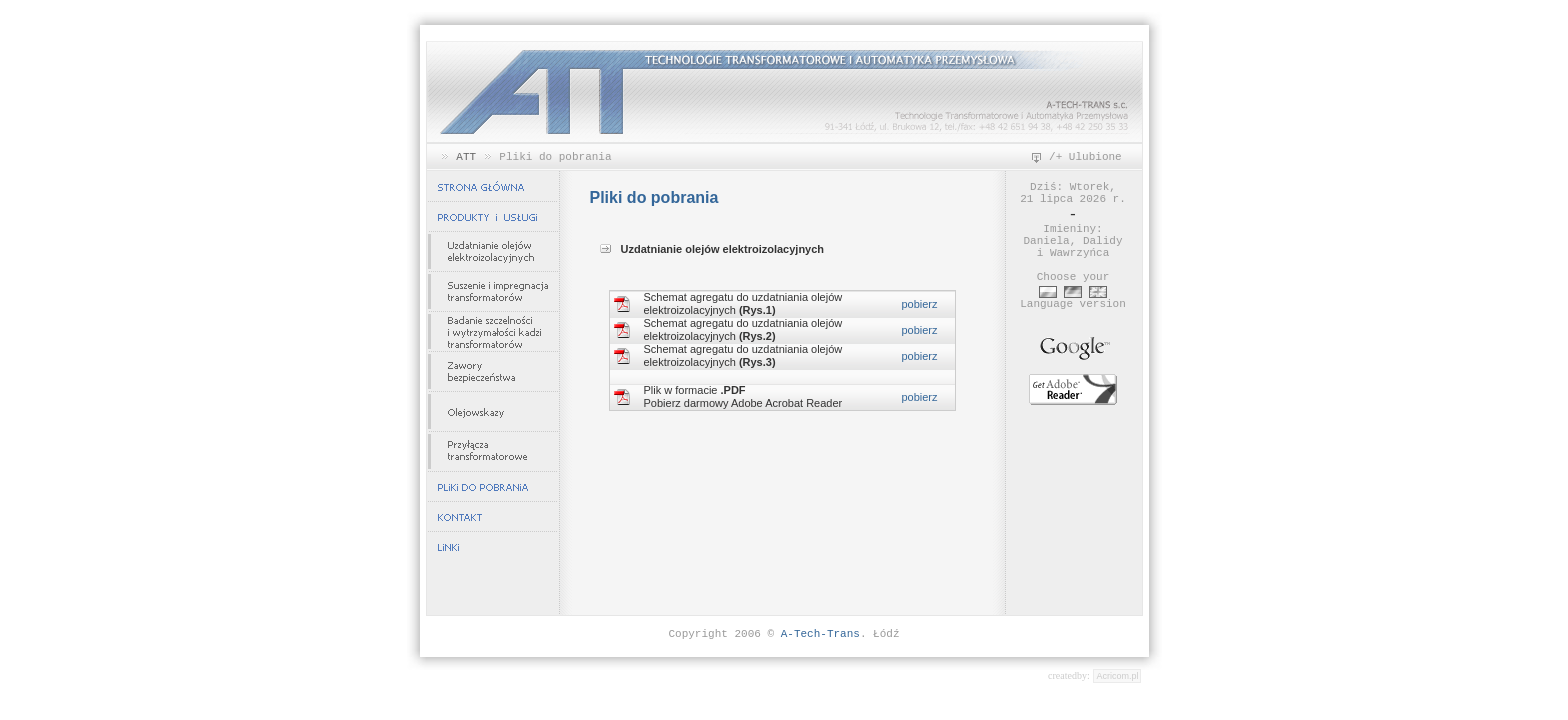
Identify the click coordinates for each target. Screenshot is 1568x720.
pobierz (919, 304)
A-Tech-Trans (820, 634)
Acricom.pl (1117, 676)
